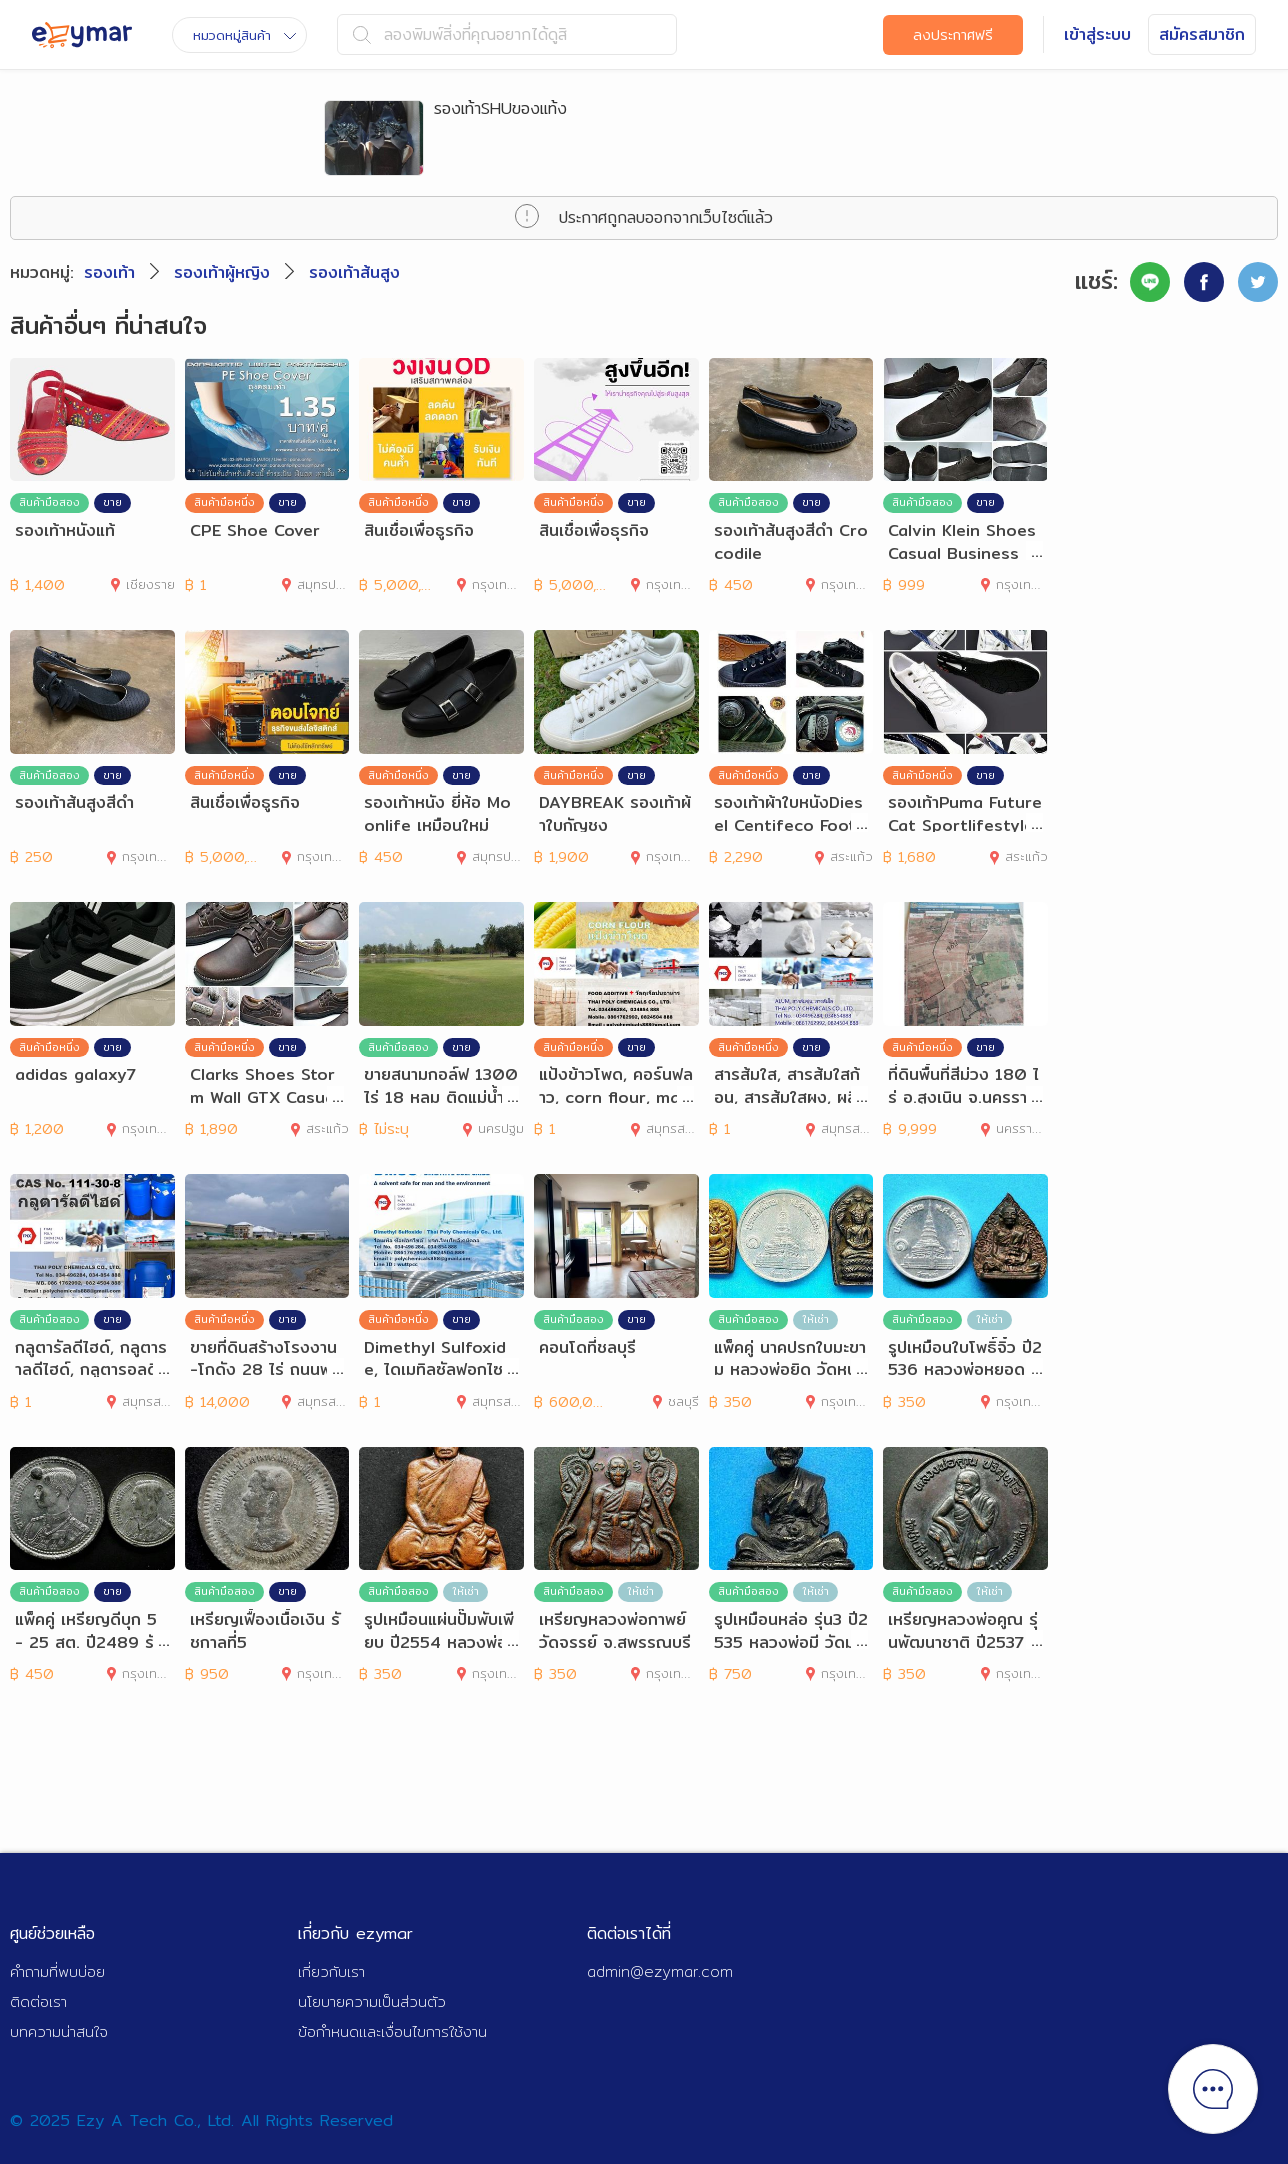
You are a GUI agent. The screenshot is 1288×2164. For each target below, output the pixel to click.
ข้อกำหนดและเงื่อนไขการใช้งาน (392, 2031)
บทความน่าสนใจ (59, 2031)
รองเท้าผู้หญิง (222, 272)
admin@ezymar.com (660, 1971)
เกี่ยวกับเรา (331, 1971)
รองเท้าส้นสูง (354, 272)
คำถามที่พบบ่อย (57, 1971)
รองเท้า (109, 272)
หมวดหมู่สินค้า (244, 35)
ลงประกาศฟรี (953, 35)
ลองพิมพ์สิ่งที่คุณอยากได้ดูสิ (460, 34)
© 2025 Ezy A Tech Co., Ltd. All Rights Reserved (201, 2120)
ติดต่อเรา (38, 2001)
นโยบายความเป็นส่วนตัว (372, 2001)
